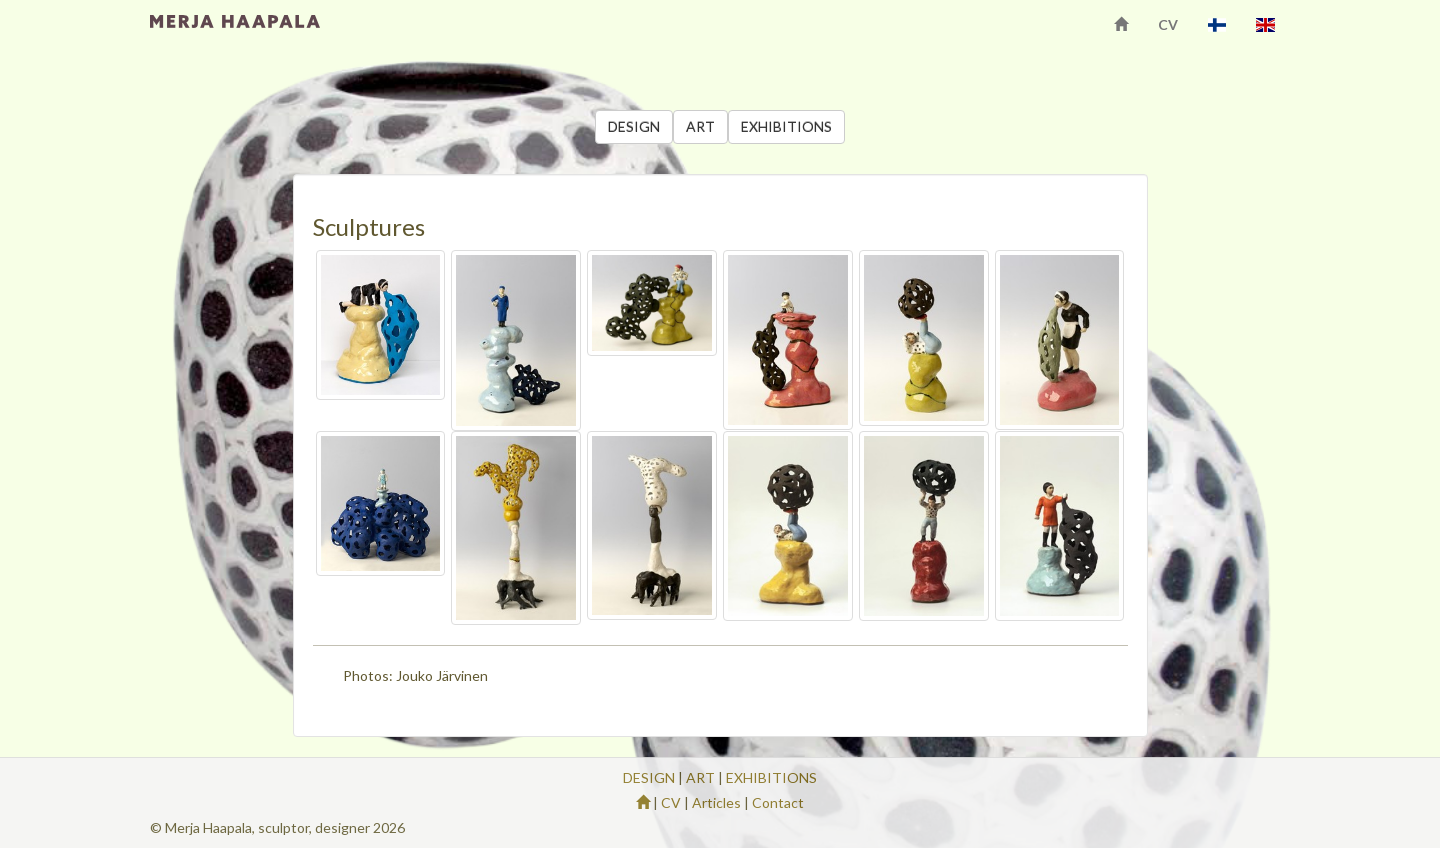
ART (700, 126)
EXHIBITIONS (786, 126)
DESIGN (634, 126)
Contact (778, 802)
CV (1168, 24)
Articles (716, 802)
